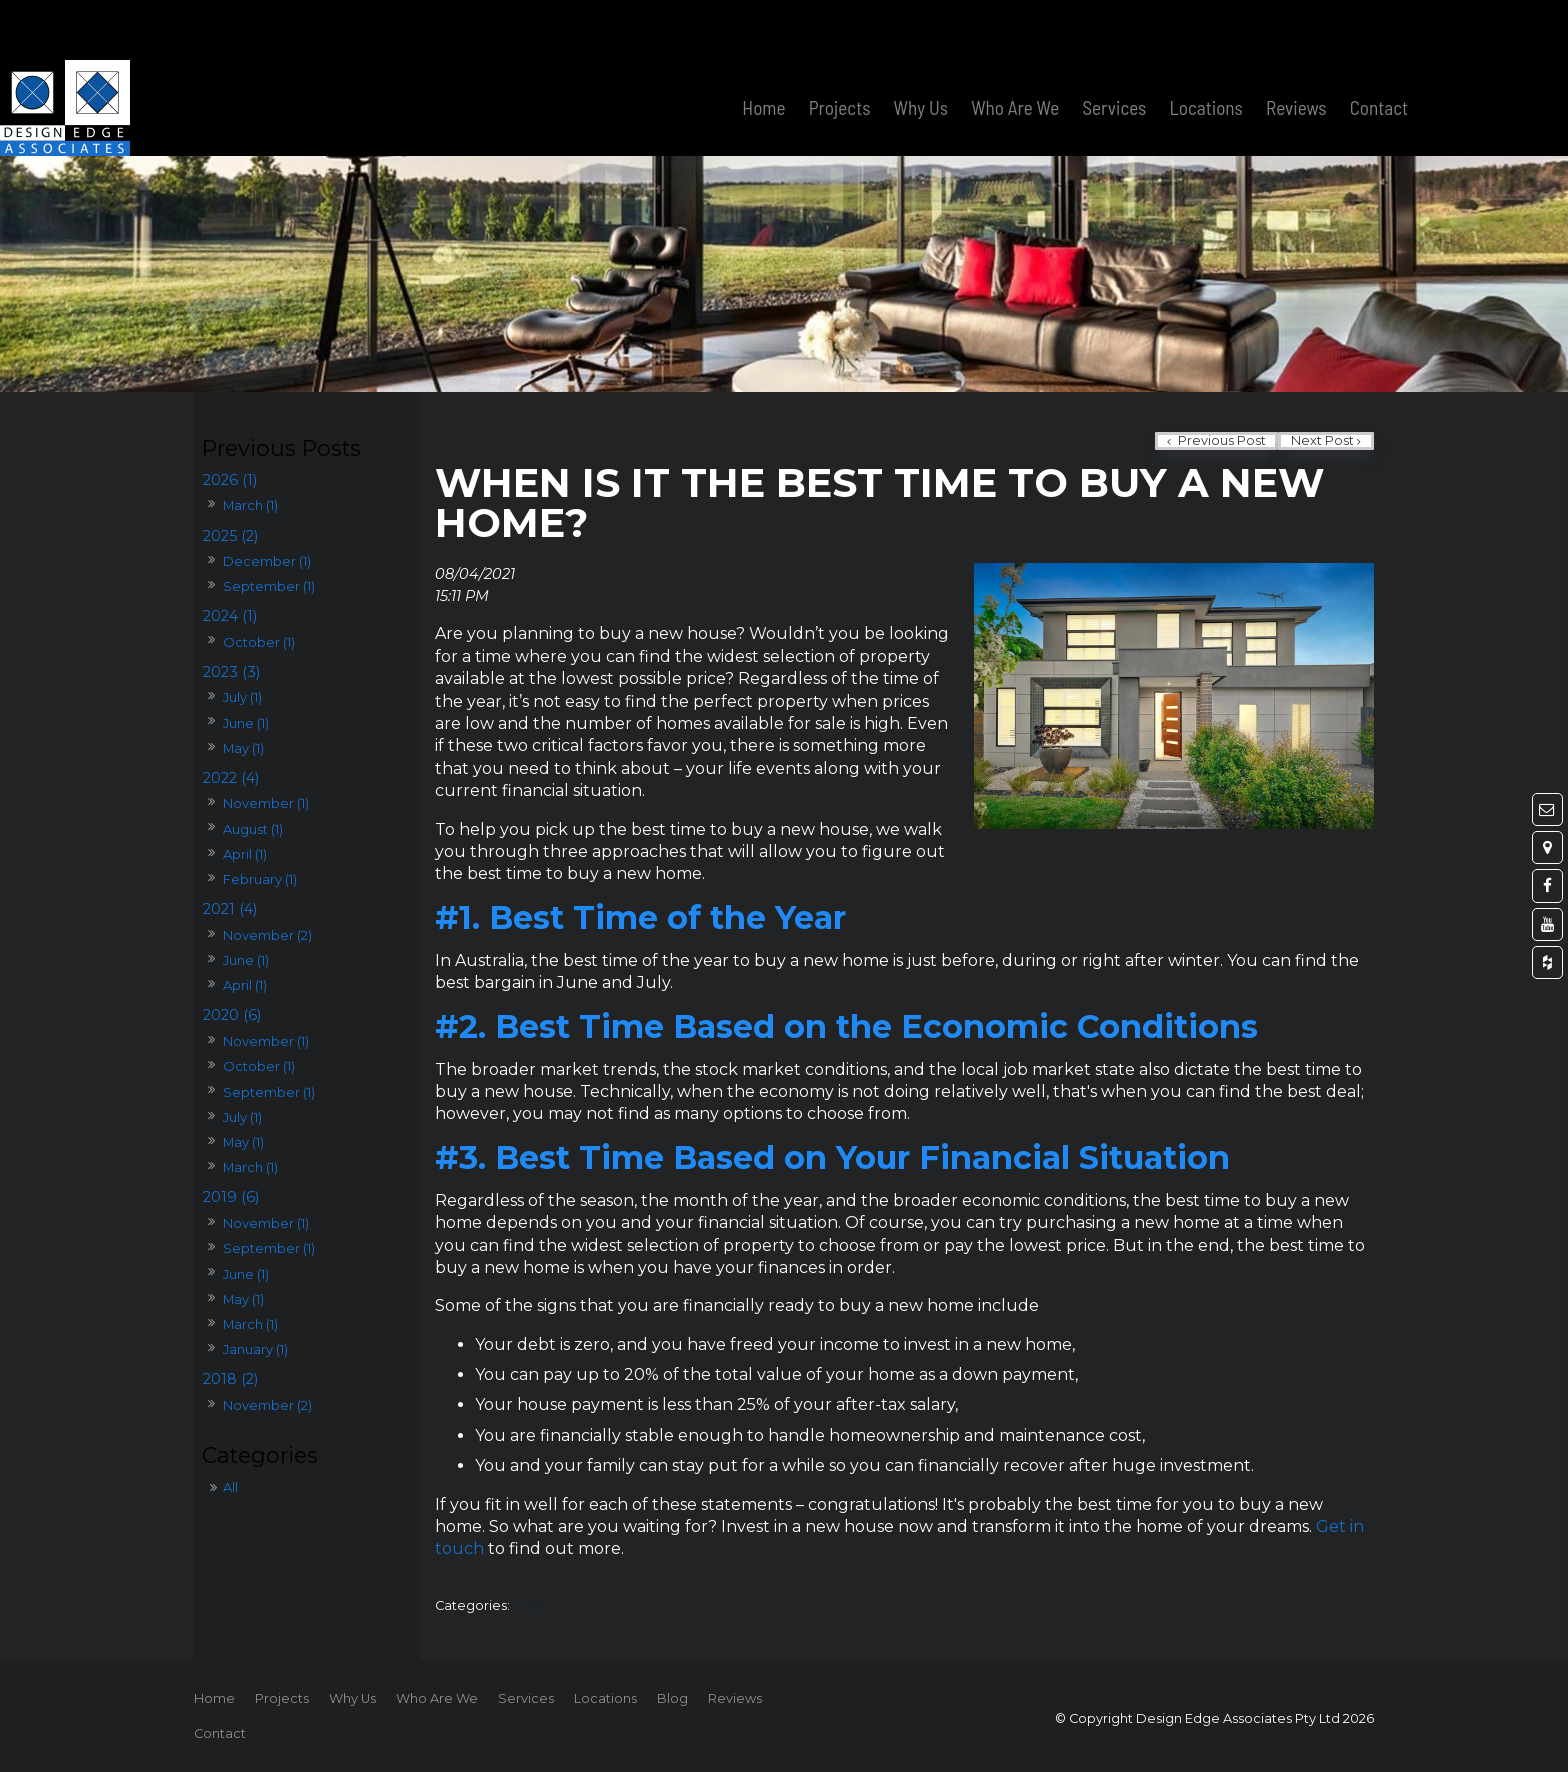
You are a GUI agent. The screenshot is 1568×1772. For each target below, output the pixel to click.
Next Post (1322, 440)
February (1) (260, 879)
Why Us (921, 47)
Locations (1206, 47)
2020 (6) (232, 1015)
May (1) (243, 748)
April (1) (245, 854)
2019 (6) (231, 1197)
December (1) (267, 561)
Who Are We (1015, 47)
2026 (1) (230, 480)
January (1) (255, 1349)
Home (763, 47)
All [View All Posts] (230, 1487)
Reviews (1296, 47)
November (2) (267, 935)
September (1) (269, 586)
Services (1114, 47)
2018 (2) (230, 1379)
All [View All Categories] (531, 1605)
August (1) (253, 829)
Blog (672, 1698)
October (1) (259, 642)
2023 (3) (231, 672)
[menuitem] (214, 1699)
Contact (1379, 47)
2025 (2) (230, 536)
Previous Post (1220, 440)
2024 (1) (230, 616)
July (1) (242, 697)
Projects (840, 47)
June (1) (246, 723)
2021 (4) (230, 909)
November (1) (266, 803)
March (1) (250, 505)
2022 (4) (231, 778)
